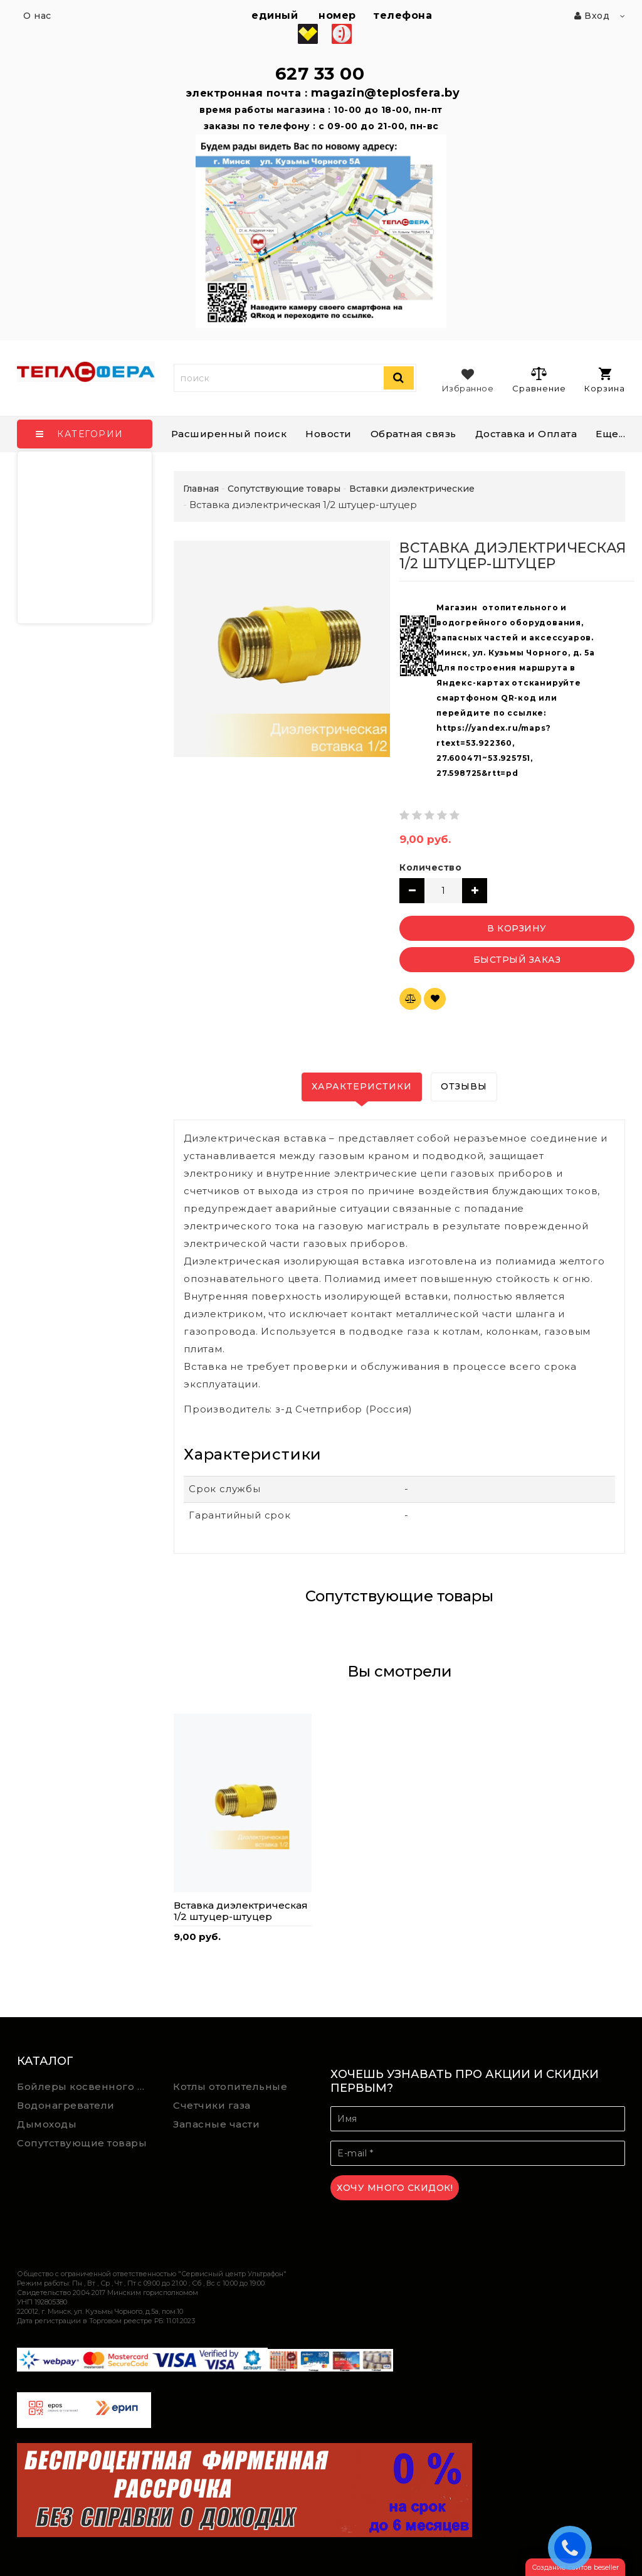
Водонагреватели (66, 2105)
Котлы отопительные (230, 2086)
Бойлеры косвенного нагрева (86, 2086)
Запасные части (216, 2124)
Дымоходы (46, 2124)
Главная (201, 488)
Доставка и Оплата (526, 434)
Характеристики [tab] (362, 1086)
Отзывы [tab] (464, 1086)
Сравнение (539, 379)
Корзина (604, 380)
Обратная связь (413, 434)
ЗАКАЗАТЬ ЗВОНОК (573, 2547)
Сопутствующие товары (82, 2143)
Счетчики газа (212, 2105)
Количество (430, 867)
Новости (328, 434)
